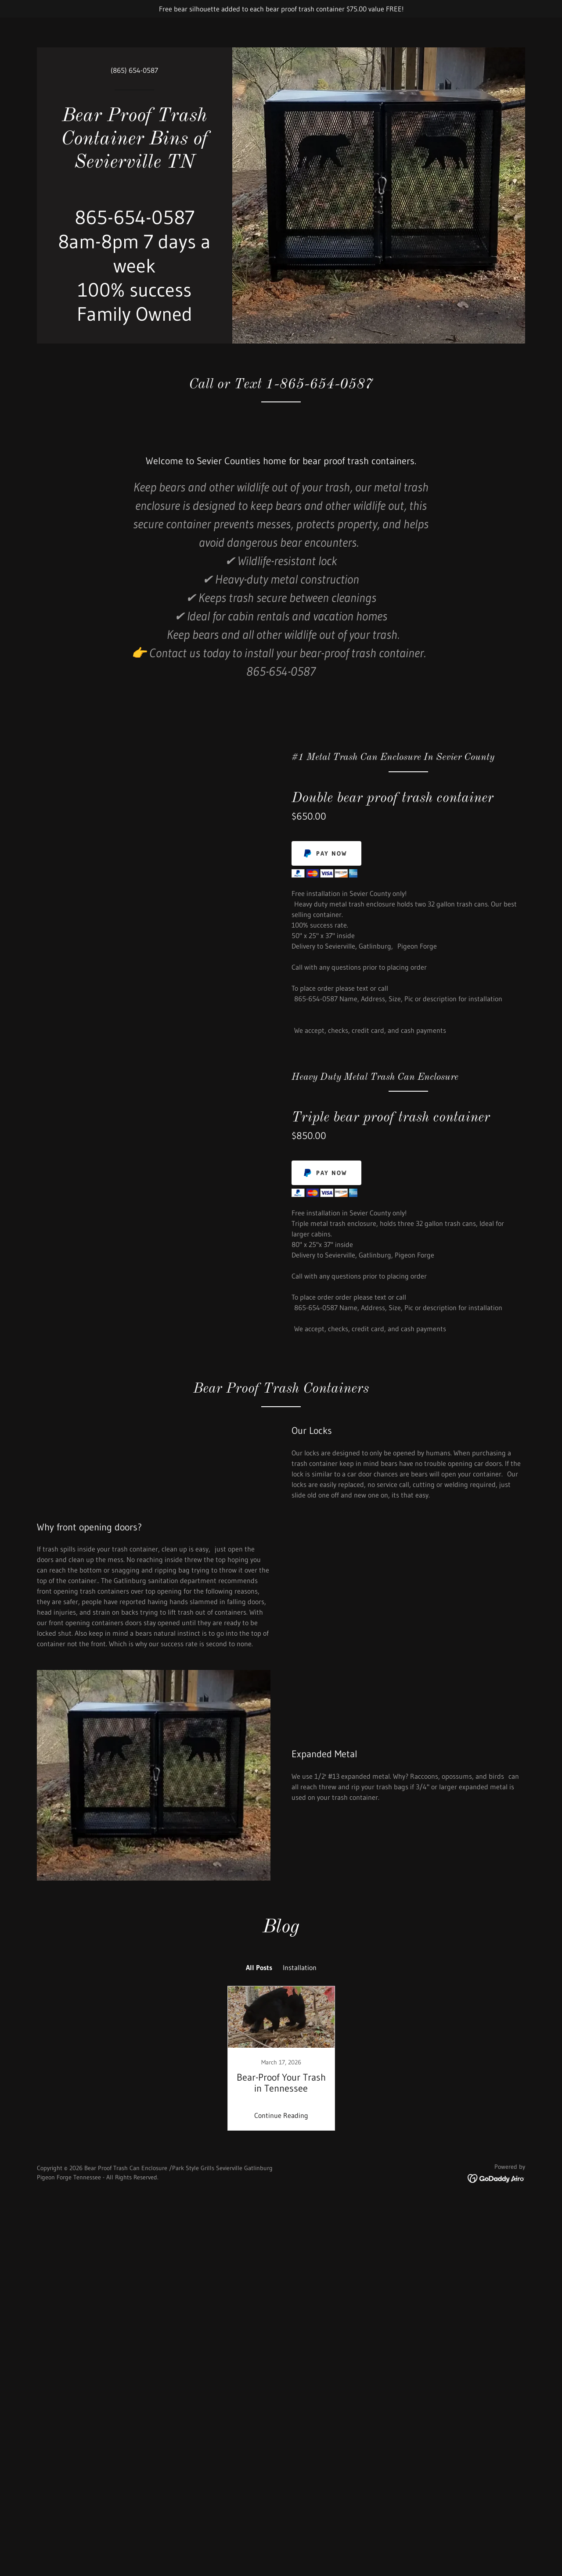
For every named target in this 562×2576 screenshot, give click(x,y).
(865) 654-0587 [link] (134, 70)
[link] (134, 165)
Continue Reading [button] (281, 2306)
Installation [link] (300, 2158)
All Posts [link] (259, 2158)
